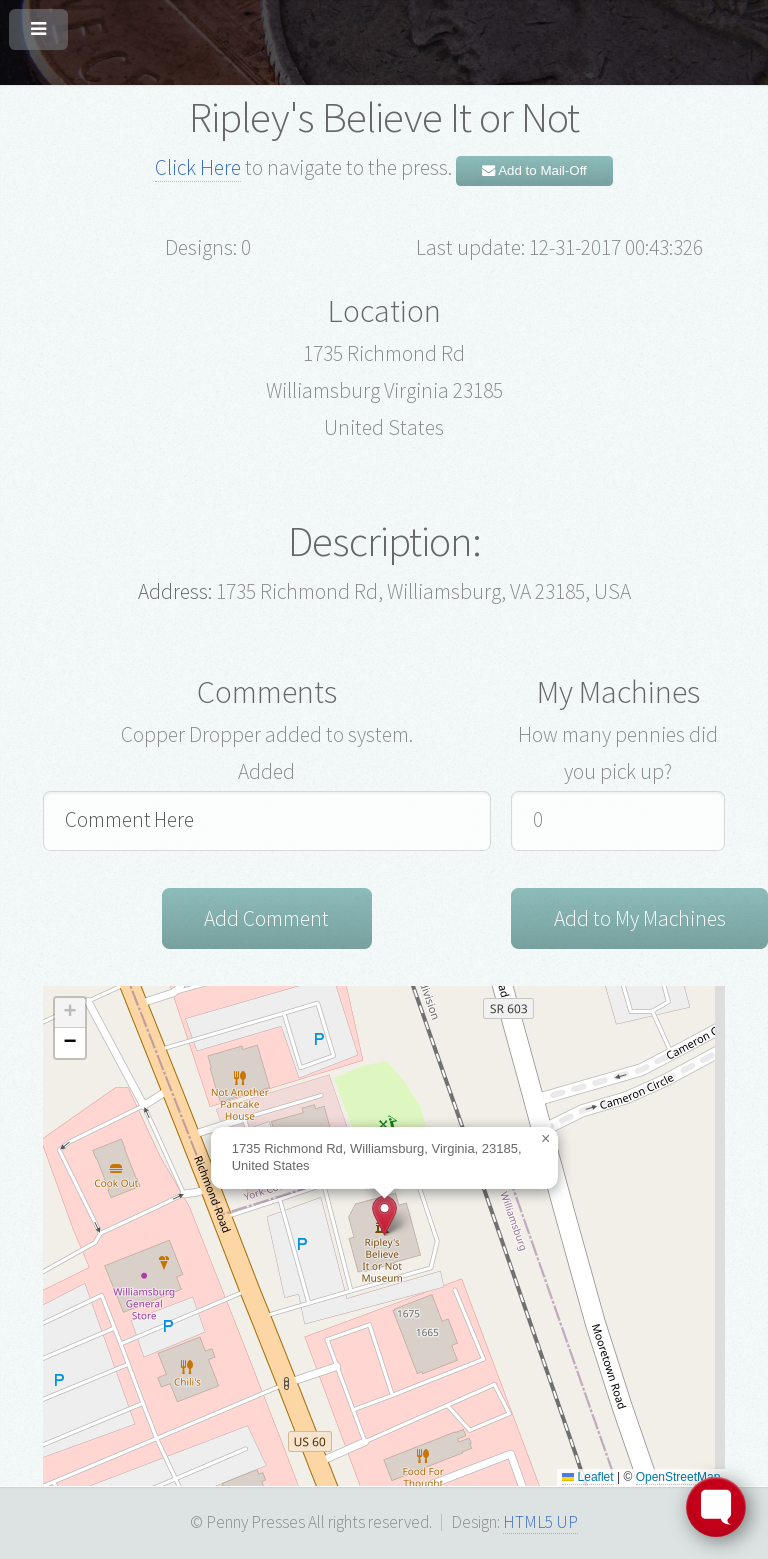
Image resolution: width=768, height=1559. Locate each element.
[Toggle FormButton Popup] (716, 1507)
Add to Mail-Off (534, 170)
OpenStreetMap (678, 1478)
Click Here (198, 167)
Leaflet (587, 1478)
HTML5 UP (540, 1523)
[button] (384, 1216)
